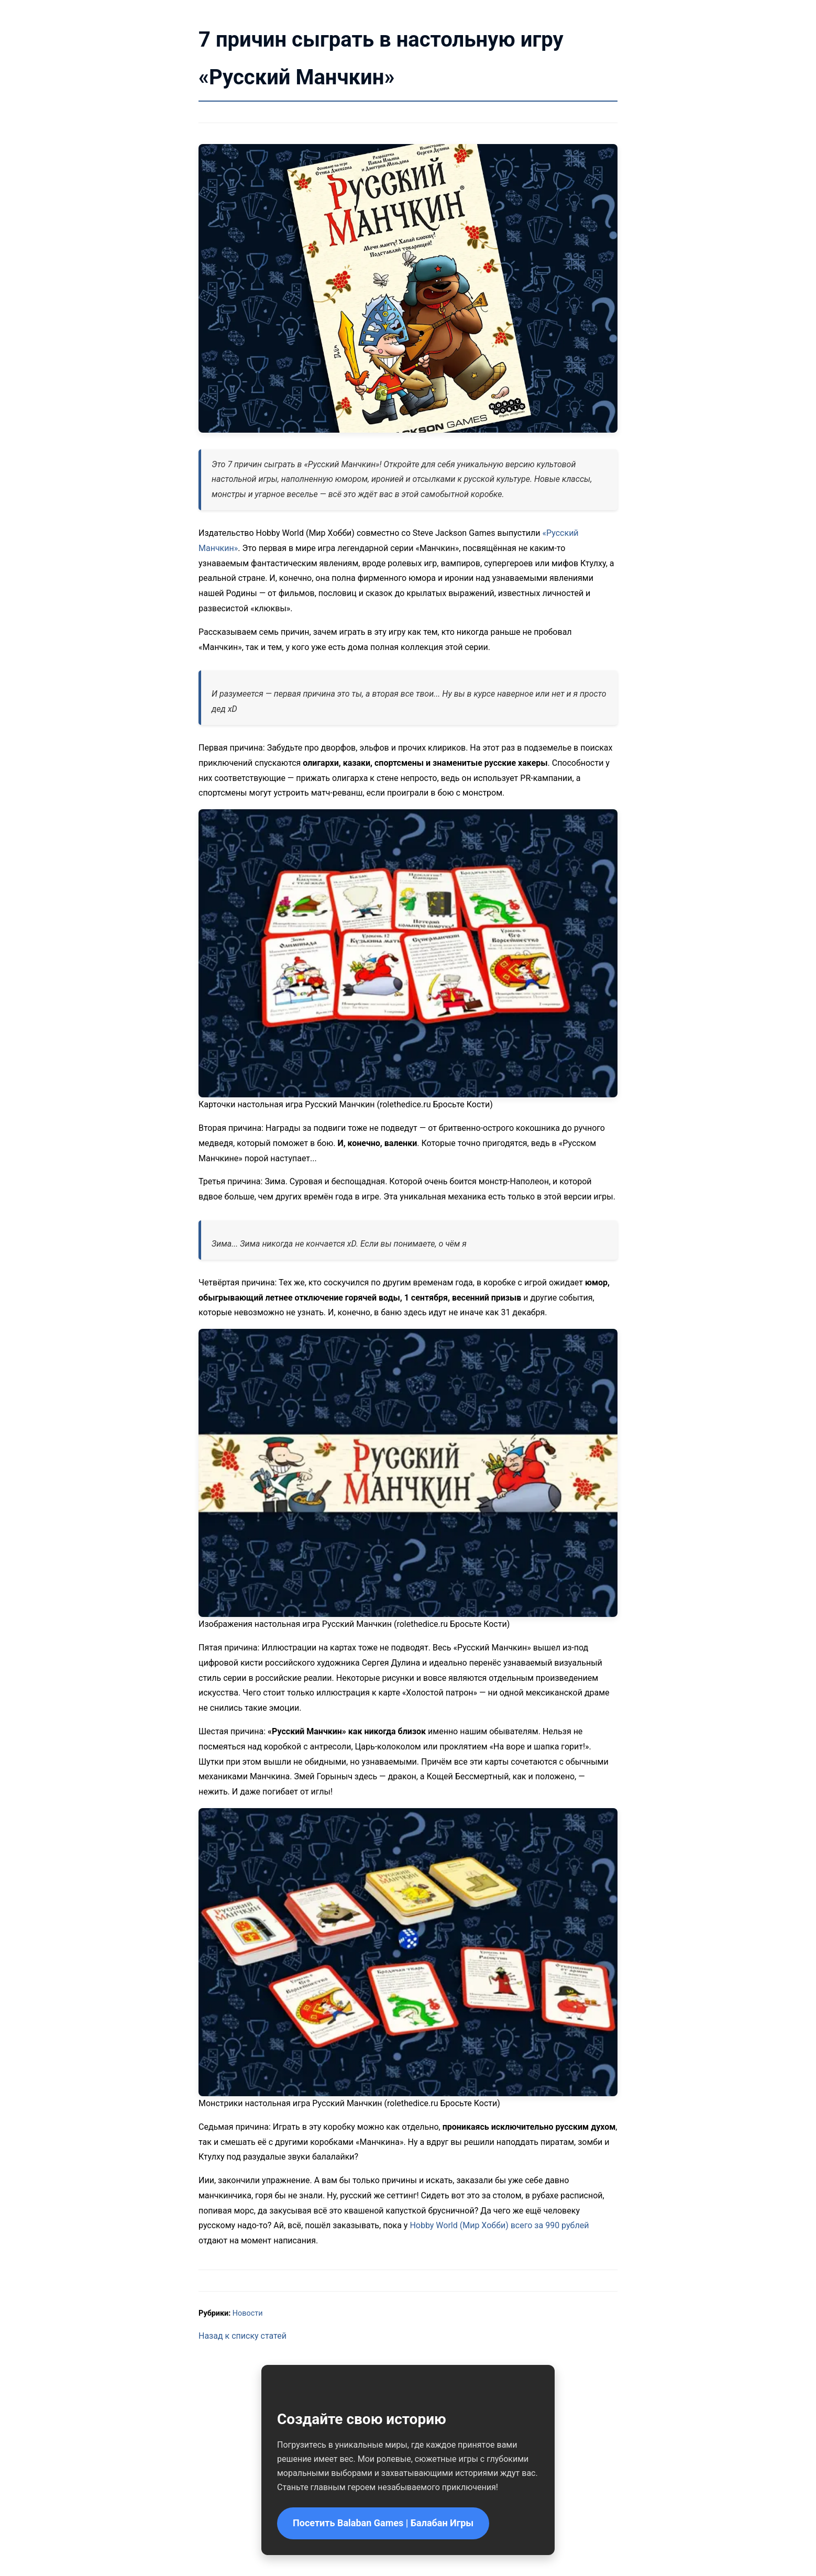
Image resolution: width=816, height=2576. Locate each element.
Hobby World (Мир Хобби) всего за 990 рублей (499, 2225)
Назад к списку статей (242, 2336)
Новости (248, 2313)
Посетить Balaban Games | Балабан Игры (383, 2522)
